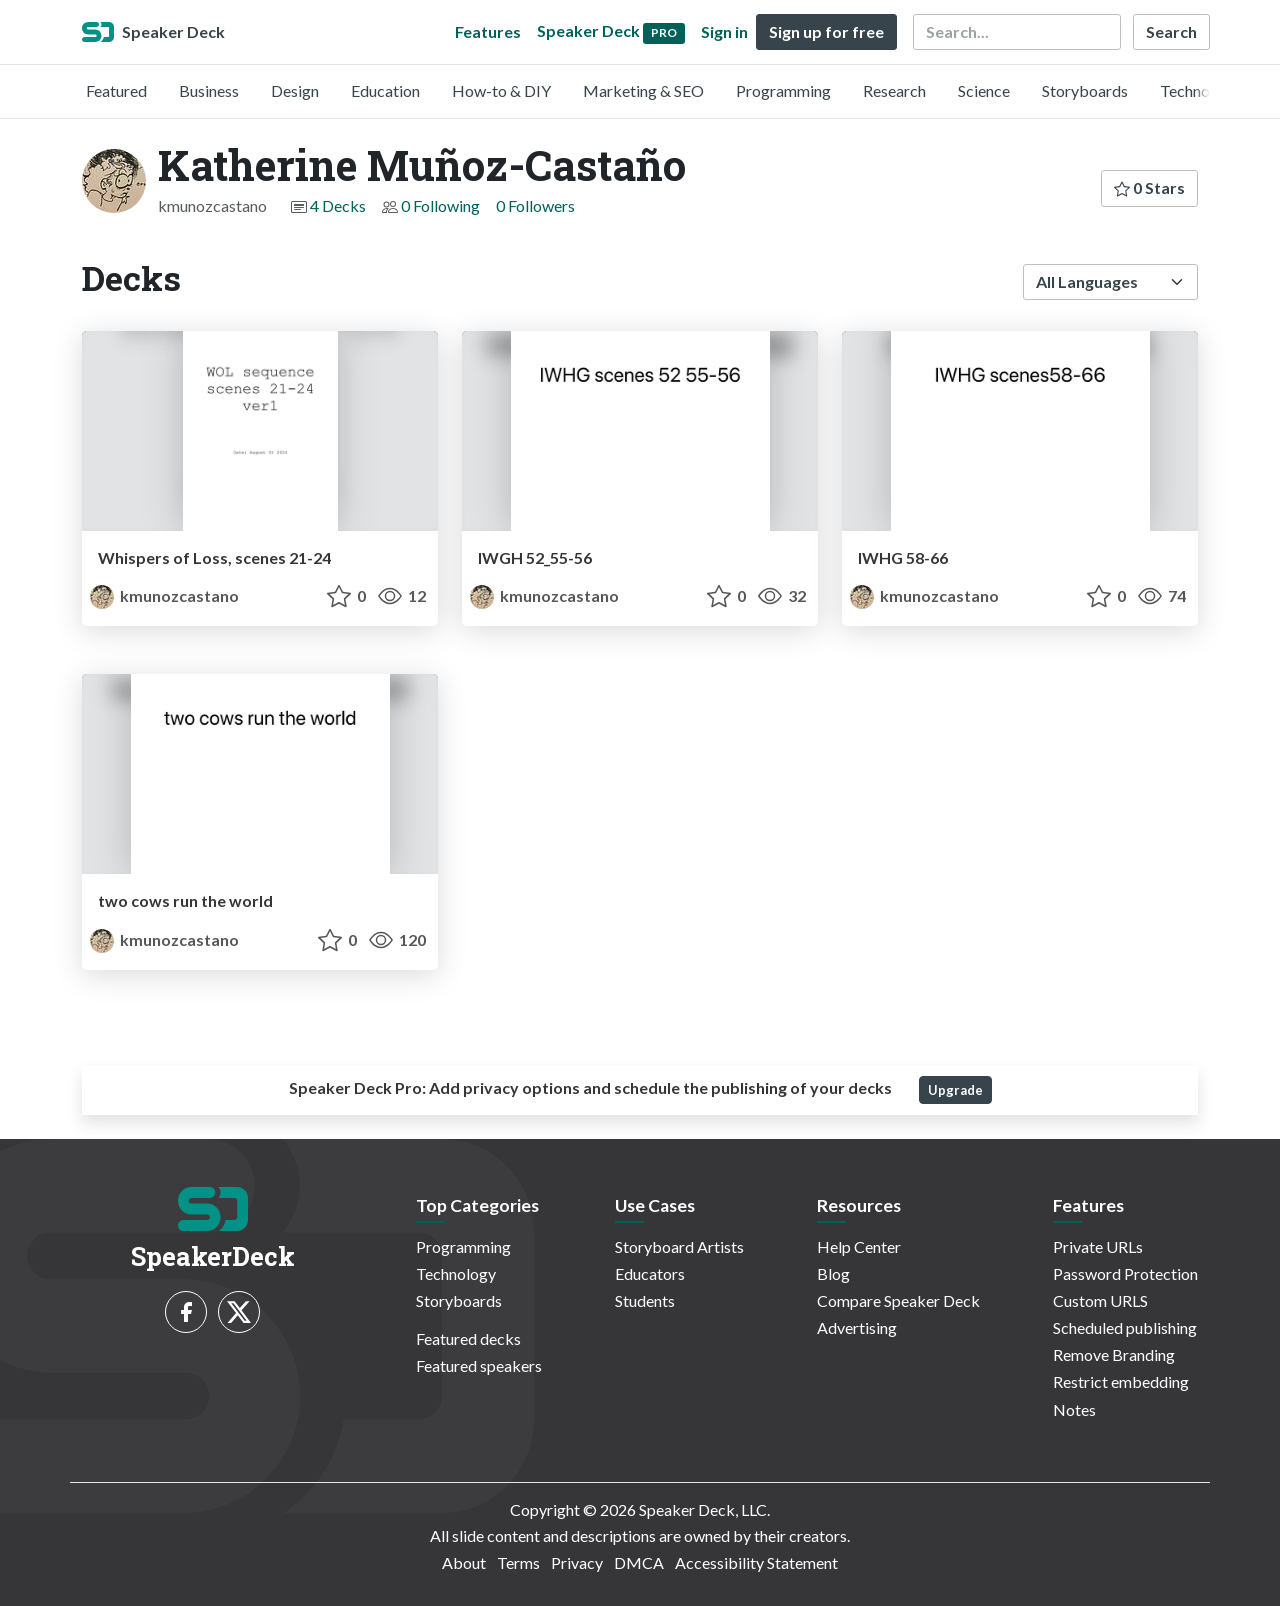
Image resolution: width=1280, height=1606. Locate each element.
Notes (1074, 1409)
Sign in (724, 31)
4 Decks (338, 205)
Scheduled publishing (1125, 1327)
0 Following (440, 205)
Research (894, 90)
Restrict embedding (1121, 1381)
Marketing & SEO (643, 90)
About (464, 1562)
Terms (518, 1562)
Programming (783, 90)
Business (209, 90)
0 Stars (1149, 187)
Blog (833, 1273)
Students (645, 1300)
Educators (650, 1273)
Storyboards (1085, 90)
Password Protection (1125, 1273)
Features (488, 31)
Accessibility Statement (756, 1562)
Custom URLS (1100, 1300)
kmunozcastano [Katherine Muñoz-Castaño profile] (164, 595)
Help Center (859, 1246)
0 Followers (535, 205)
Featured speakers (479, 1365)
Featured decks (468, 1338)
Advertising (857, 1327)
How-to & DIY (501, 90)
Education (385, 90)
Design (295, 90)
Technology (1200, 90)
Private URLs (1098, 1246)
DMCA (639, 1562)
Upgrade (955, 1090)
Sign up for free (826, 31)
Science (984, 90)
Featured (116, 90)
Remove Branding (1114, 1354)
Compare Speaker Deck (898, 1300)
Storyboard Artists (679, 1246)
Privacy (577, 1562)
